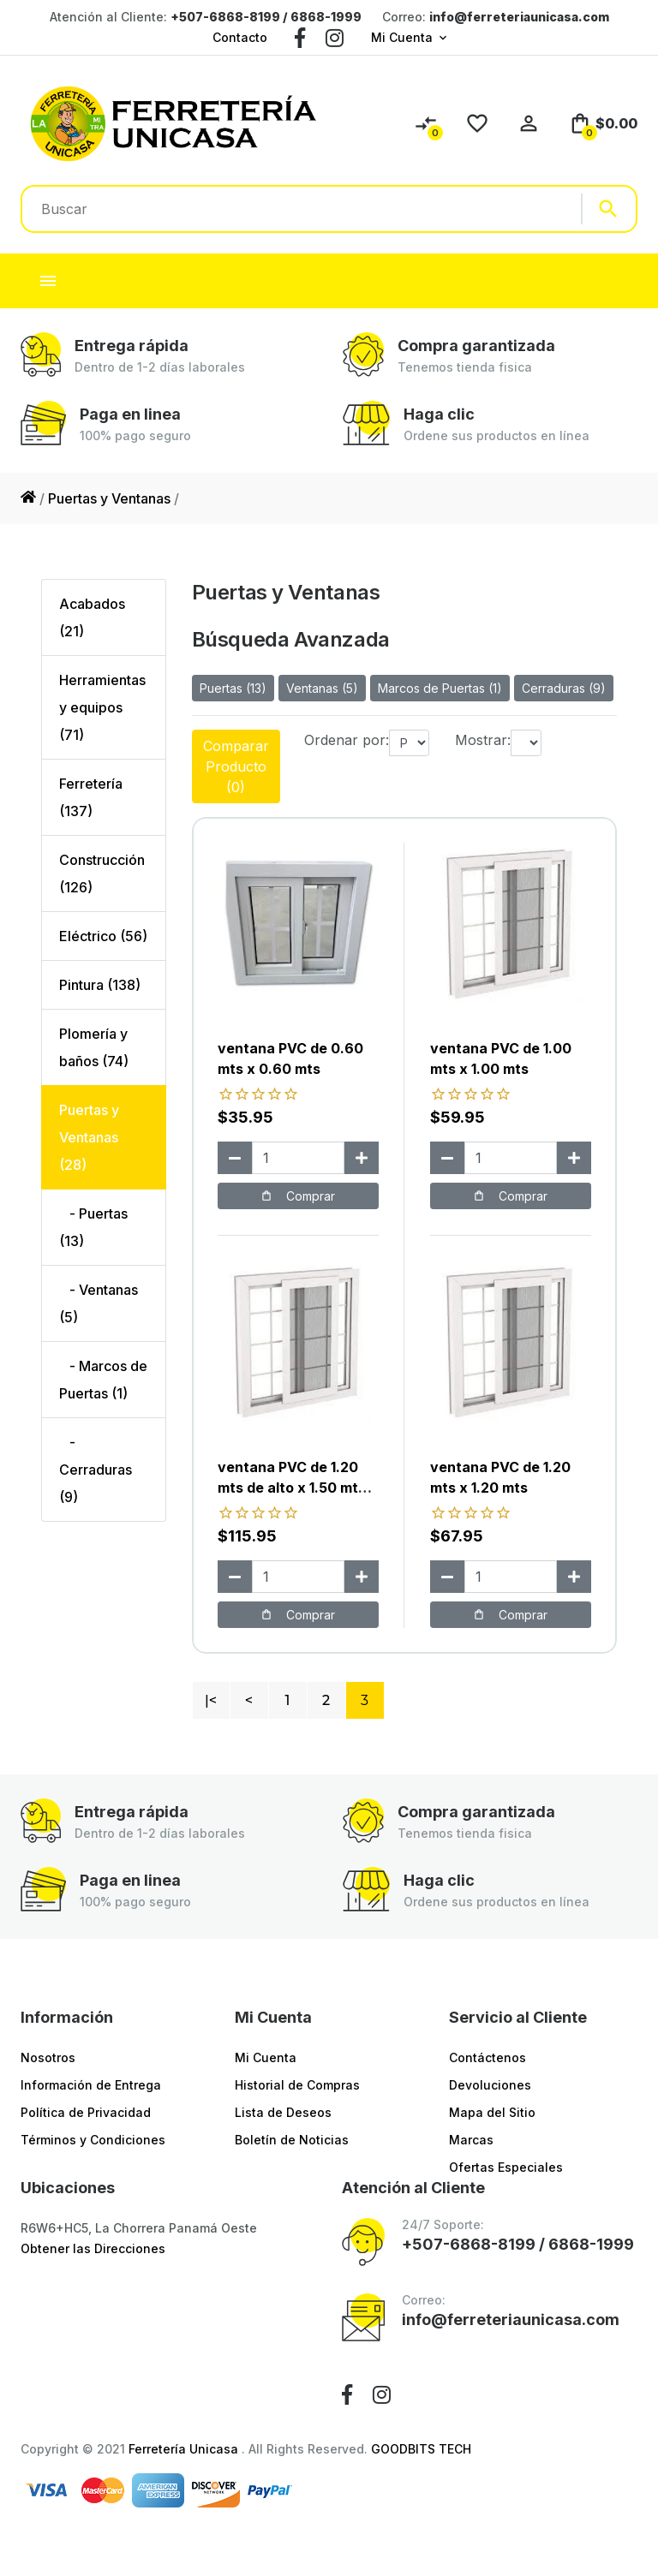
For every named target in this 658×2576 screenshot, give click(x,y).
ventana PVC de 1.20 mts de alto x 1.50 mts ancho (292, 1487)
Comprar (297, 1196)
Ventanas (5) (322, 688)
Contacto (239, 37)
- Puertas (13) (93, 1227)
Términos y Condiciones (93, 2139)
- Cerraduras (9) (95, 1470)
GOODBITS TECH (421, 2449)
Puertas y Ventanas (109, 498)
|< (211, 1700)
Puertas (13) (233, 688)
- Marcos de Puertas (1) (103, 1379)
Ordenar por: (346, 739)
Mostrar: (483, 739)
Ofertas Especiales (506, 2167)
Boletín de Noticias (292, 2139)
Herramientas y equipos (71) (102, 707)
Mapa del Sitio (492, 2112)
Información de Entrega (91, 2085)
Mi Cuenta (402, 37)
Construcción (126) (102, 873)
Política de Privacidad (86, 2112)
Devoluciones (490, 2085)
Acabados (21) (92, 617)
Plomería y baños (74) (94, 1047)
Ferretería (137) (91, 797)
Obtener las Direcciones (93, 2248)
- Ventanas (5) (98, 1303)
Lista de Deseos (283, 2112)
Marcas (471, 2139)
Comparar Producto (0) (236, 766)
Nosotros (48, 2057)
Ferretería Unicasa (185, 2449)
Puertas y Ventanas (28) (89, 1137)
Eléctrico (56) (103, 936)
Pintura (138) (100, 984)
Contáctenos (487, 2057)
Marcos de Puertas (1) (440, 688)
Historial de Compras (297, 2085)
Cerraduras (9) (564, 688)
